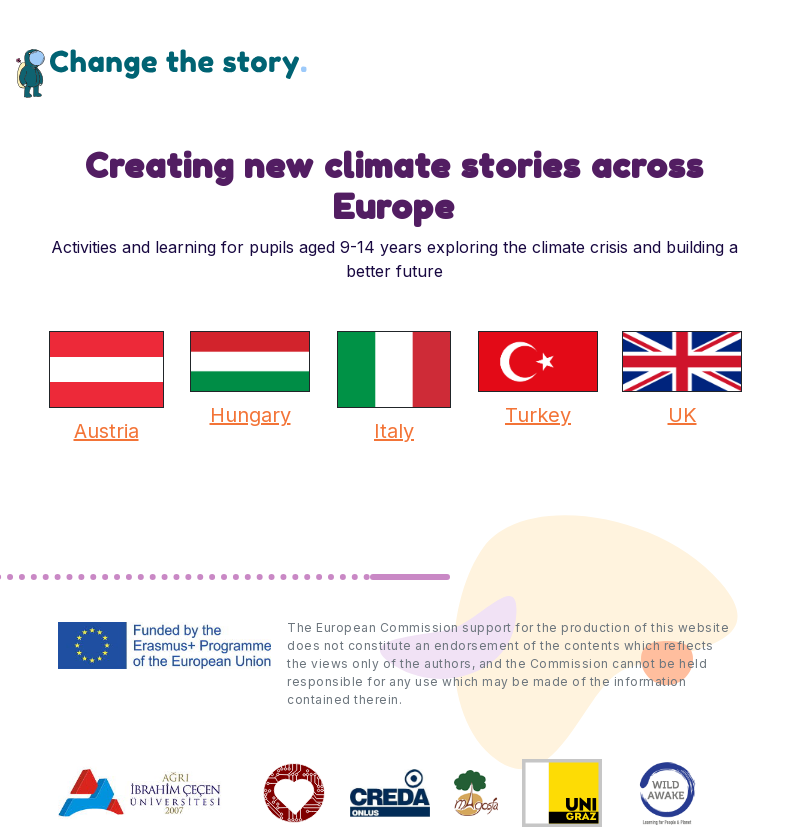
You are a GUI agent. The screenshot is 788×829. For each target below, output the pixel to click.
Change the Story (161, 73)
